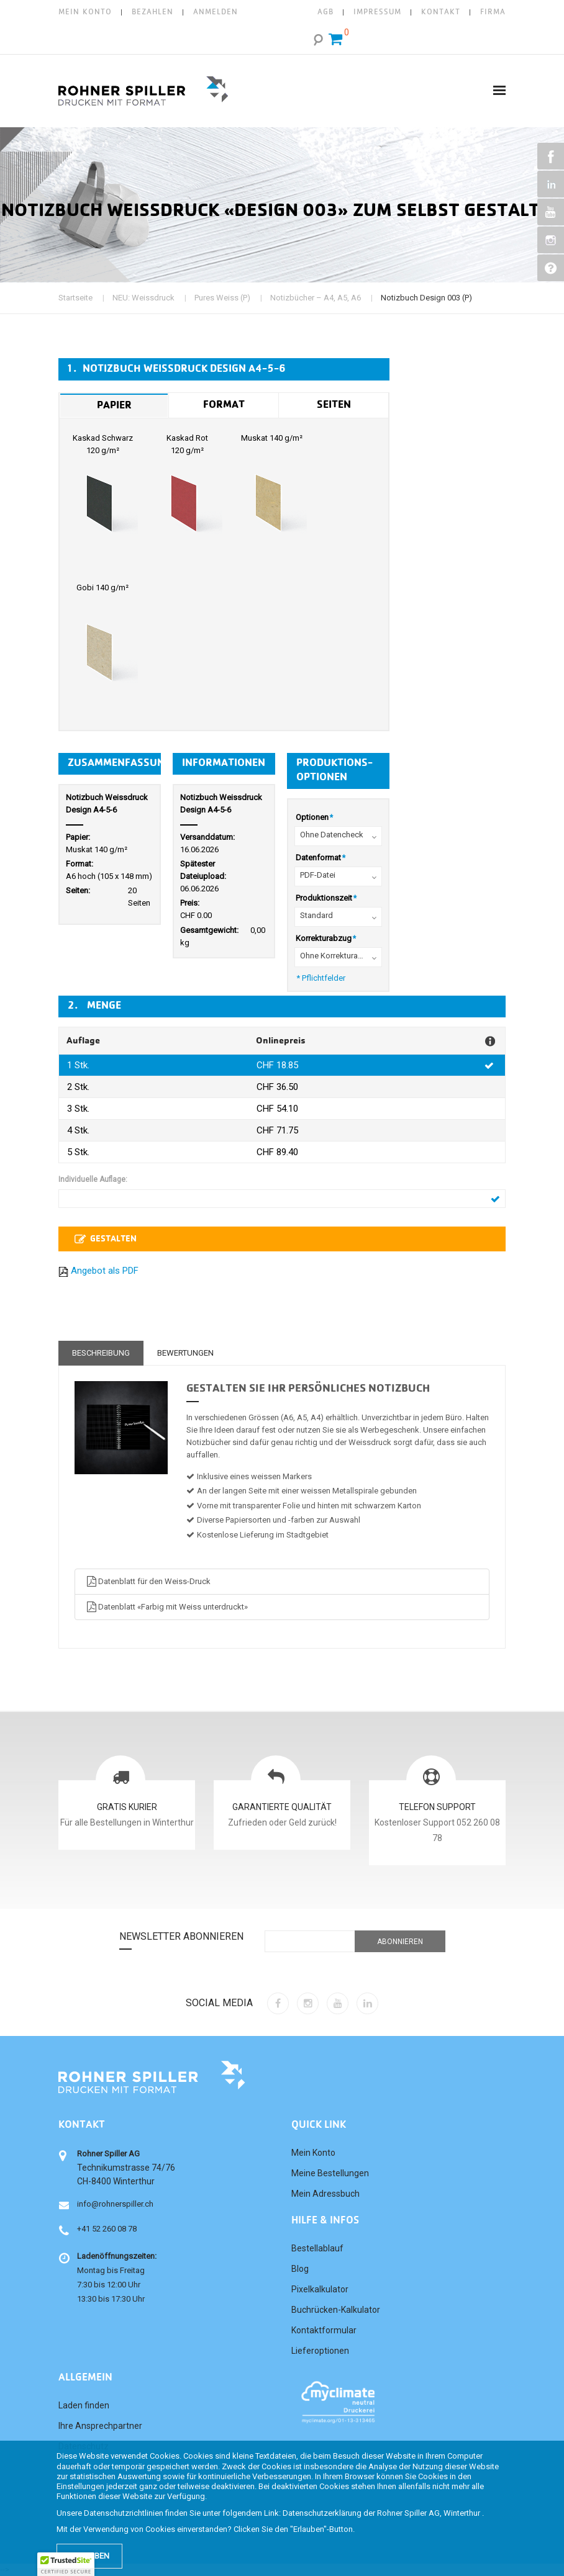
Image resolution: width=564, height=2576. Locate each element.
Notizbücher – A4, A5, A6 (315, 297)
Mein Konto (85, 12)
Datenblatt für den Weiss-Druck (147, 1581)
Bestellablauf (317, 2248)
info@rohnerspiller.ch (115, 2204)
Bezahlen (152, 12)
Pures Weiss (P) (222, 297)
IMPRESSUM (377, 12)
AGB (325, 12)
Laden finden (83, 2405)
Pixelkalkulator (319, 2289)
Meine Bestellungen (330, 2173)
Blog (300, 2269)
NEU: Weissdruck (143, 297)
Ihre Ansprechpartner (100, 2426)
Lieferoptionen (320, 2351)
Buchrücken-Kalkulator (335, 2310)
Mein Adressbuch (325, 2194)
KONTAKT (440, 12)
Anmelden (215, 12)
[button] (65, 2564)
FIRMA (493, 12)
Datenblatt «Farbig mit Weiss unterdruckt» (166, 1606)
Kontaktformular (324, 2330)
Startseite (75, 297)
